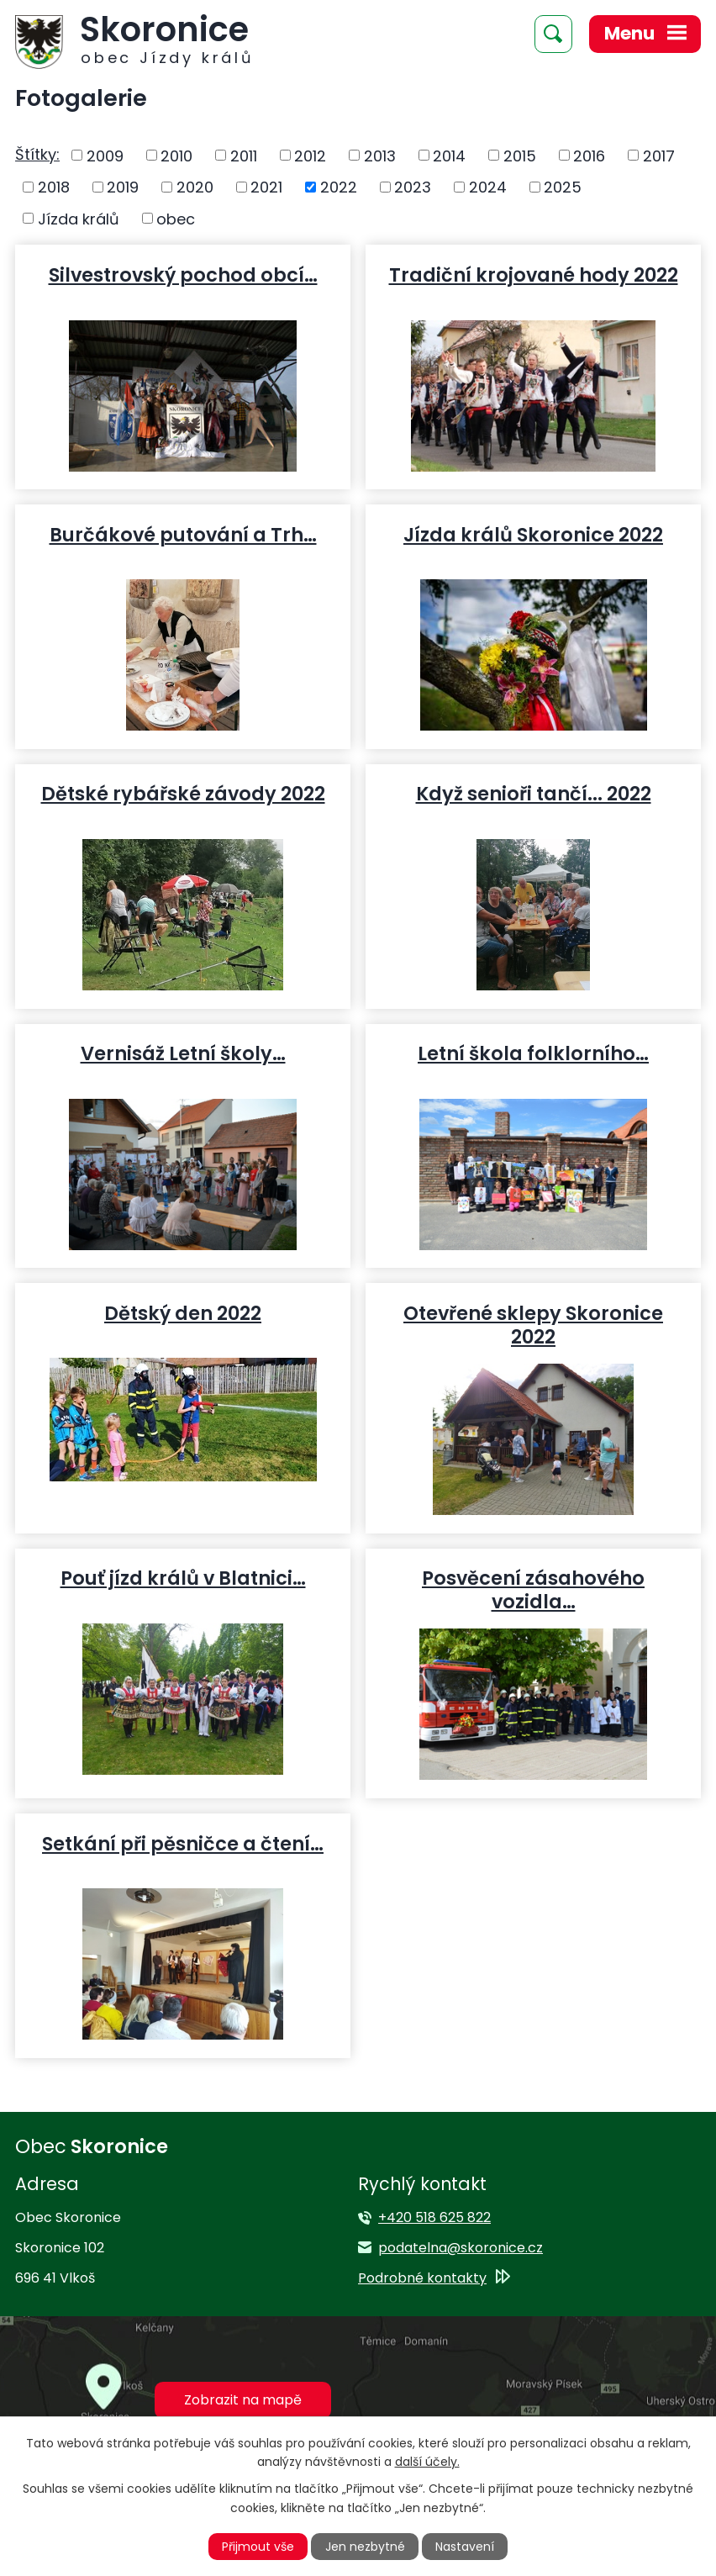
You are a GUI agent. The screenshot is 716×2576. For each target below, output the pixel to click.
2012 (310, 155)
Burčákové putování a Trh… (183, 533)
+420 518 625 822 (434, 2217)
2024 (488, 187)
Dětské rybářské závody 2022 (183, 792)
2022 (338, 187)
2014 (449, 155)
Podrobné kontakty (422, 2278)
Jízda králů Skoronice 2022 (533, 533)
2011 (243, 155)
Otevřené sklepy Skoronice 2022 (533, 1324)
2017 (659, 155)
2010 (176, 155)
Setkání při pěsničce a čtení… (183, 1842)
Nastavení (464, 2546)
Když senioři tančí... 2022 (533, 792)
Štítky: (37, 154)
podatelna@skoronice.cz (460, 2247)
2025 (563, 187)
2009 (105, 155)
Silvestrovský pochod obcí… (183, 274)
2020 (194, 187)
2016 (589, 155)
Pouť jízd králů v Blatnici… (183, 1577)
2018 (54, 187)
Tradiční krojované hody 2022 (533, 274)
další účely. (427, 2461)
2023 (412, 187)
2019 (123, 187)
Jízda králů (78, 218)
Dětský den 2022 (182, 1312)
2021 (266, 187)
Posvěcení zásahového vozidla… (533, 1589)
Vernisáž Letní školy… (183, 1052)
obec (175, 218)
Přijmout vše (258, 2546)
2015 (519, 155)
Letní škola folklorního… (533, 1052)
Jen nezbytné (365, 2546)
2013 (380, 155)
